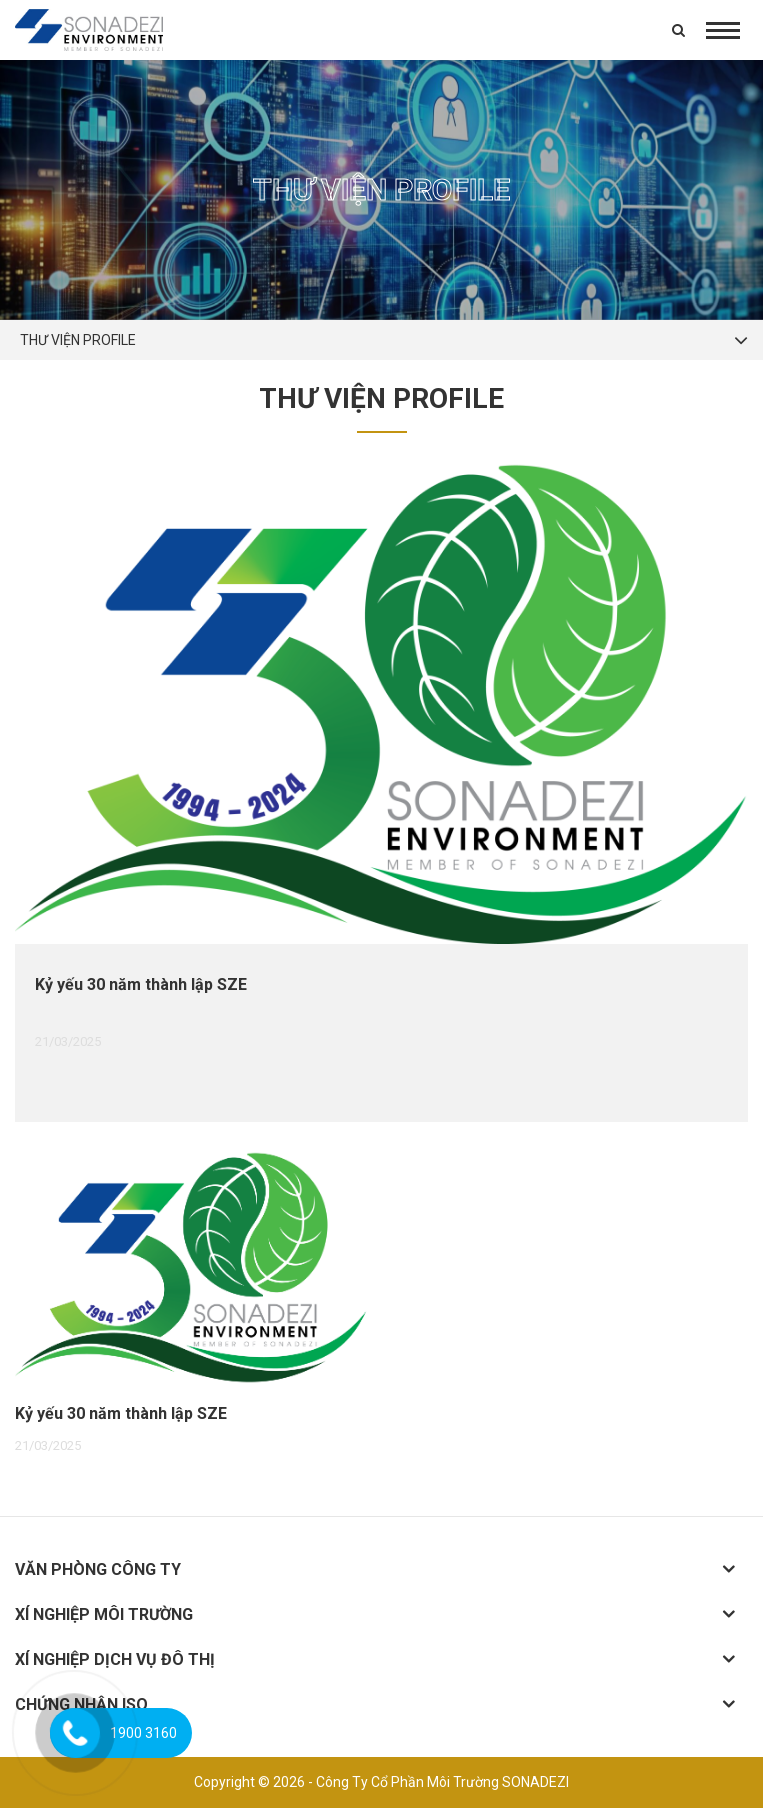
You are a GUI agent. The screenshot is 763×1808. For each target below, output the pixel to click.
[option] (381, 792)
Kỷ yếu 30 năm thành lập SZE (141, 984)
